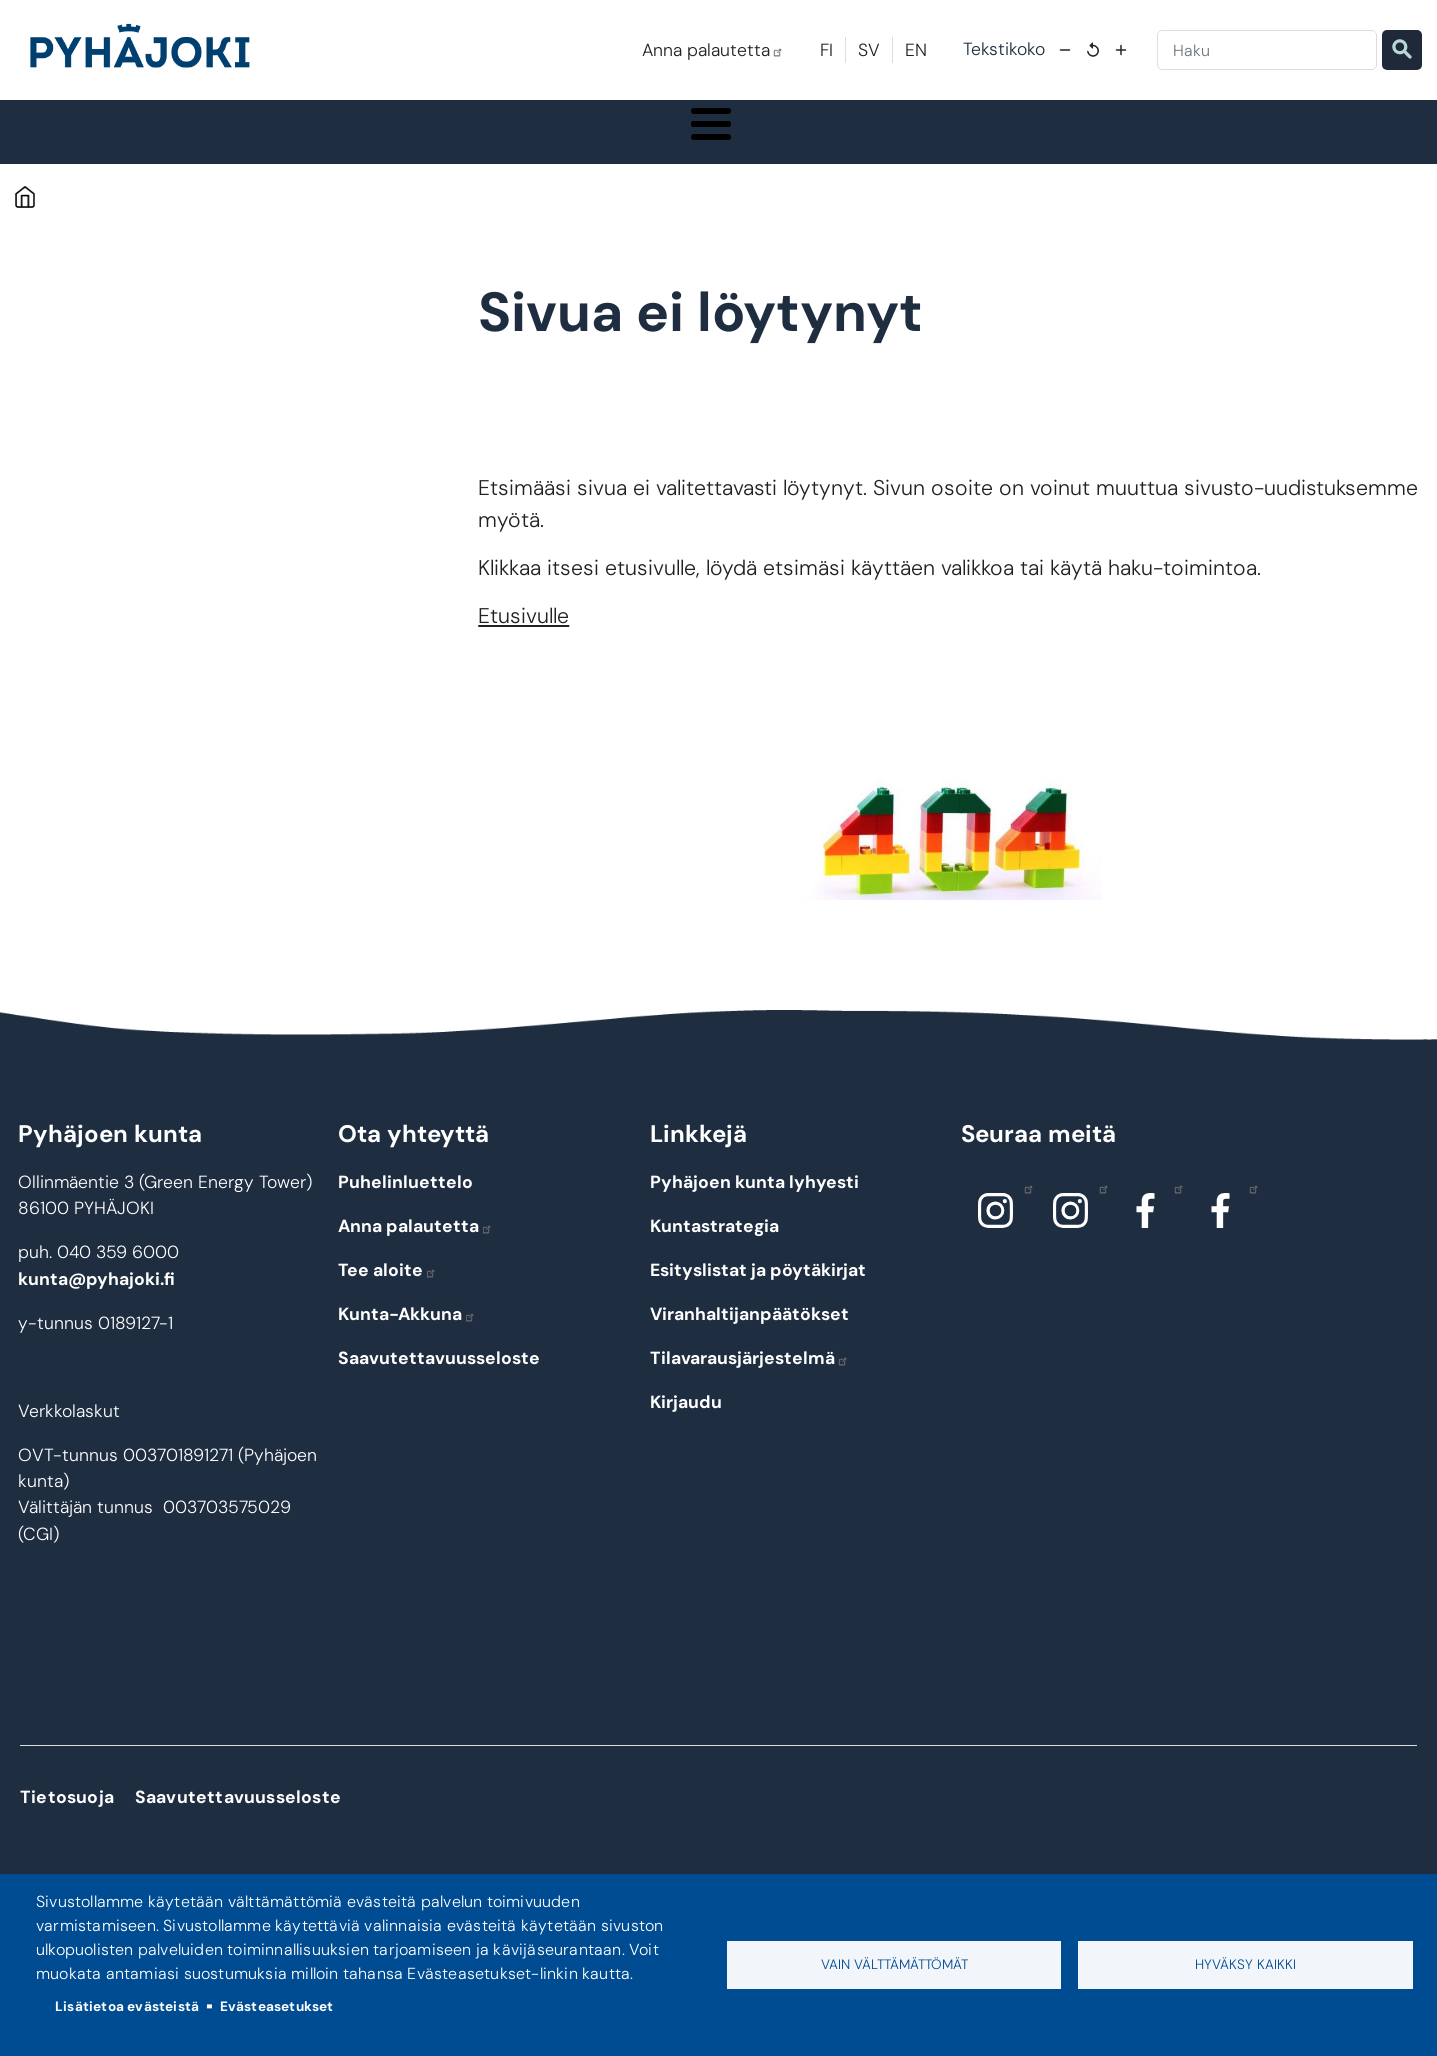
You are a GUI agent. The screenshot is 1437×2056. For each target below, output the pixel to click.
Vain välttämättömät (894, 1964)
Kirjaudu (686, 1423)
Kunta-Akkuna (407, 1335)
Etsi (1402, 50)
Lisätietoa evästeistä (127, 2006)
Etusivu (24, 217)
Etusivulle (523, 637)
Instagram (1023, 1209)
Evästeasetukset (277, 2006)
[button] (951, 855)
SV (869, 50)
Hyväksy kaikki (1245, 1964)
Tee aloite (387, 1291)
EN (916, 50)
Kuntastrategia (714, 1247)
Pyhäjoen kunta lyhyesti (754, 1203)
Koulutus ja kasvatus (571, 142)
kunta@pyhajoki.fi (96, 1300)
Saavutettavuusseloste (439, 1379)
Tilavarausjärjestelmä (749, 1379)
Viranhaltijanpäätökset (749, 1335)
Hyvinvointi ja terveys (765, 142)
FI (826, 50)
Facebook (1173, 1209)
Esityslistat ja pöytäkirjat (758, 1291)
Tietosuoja (67, 1818)
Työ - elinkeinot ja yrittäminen (1177, 142)
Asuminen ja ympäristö (374, 142)
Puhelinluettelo (405, 1203)
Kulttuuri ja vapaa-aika (964, 142)
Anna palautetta (713, 50)
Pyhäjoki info (189, 142)
